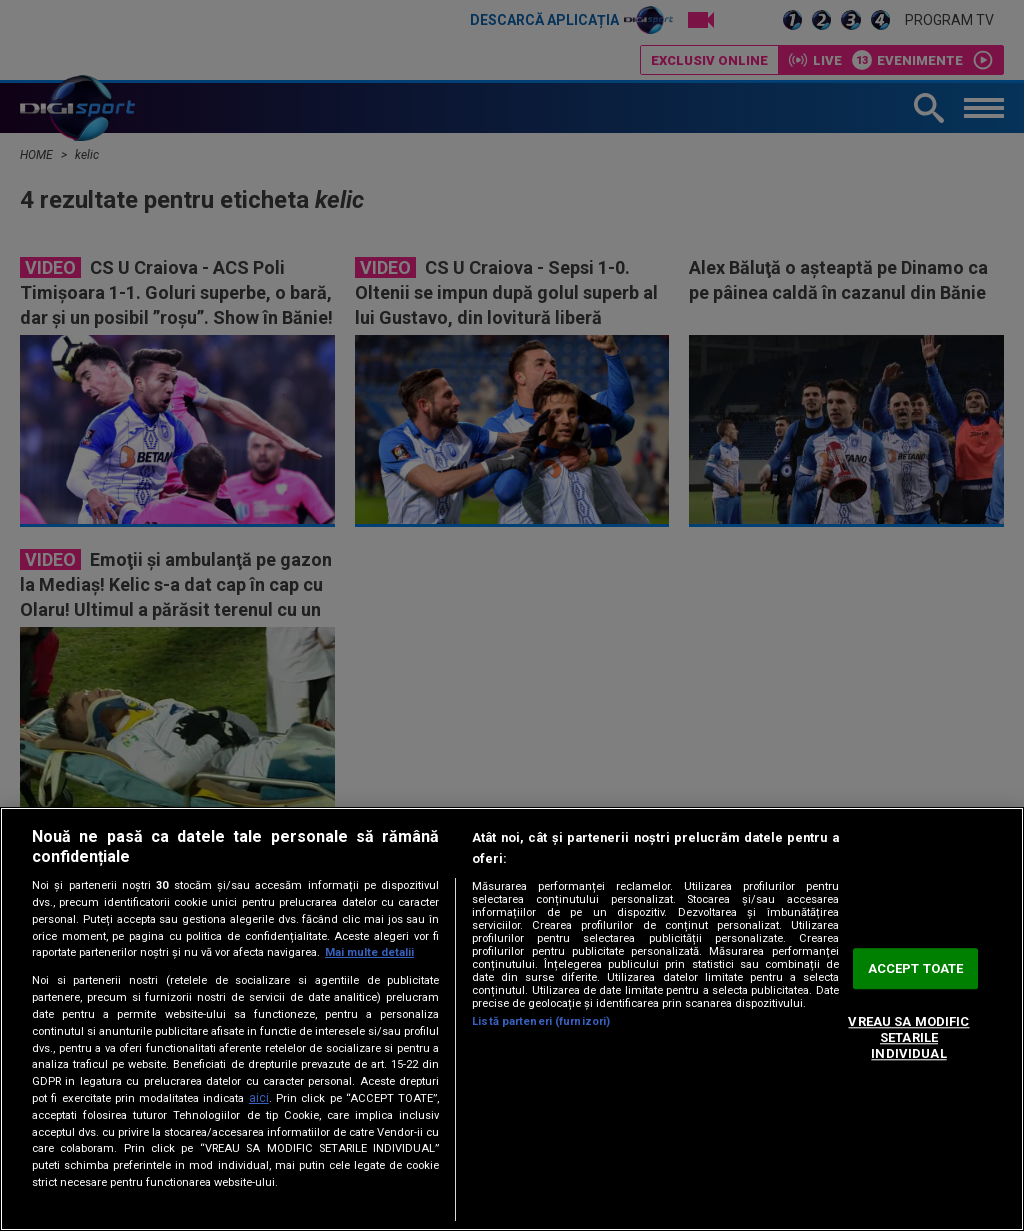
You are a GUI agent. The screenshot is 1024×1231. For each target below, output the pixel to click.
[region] (512, 1019)
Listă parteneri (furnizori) (541, 1021)
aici (259, 1098)
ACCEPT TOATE (916, 968)
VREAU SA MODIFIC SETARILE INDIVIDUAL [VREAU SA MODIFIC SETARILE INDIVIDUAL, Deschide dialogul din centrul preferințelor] (908, 1038)
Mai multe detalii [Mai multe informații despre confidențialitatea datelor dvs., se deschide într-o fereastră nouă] (369, 952)
